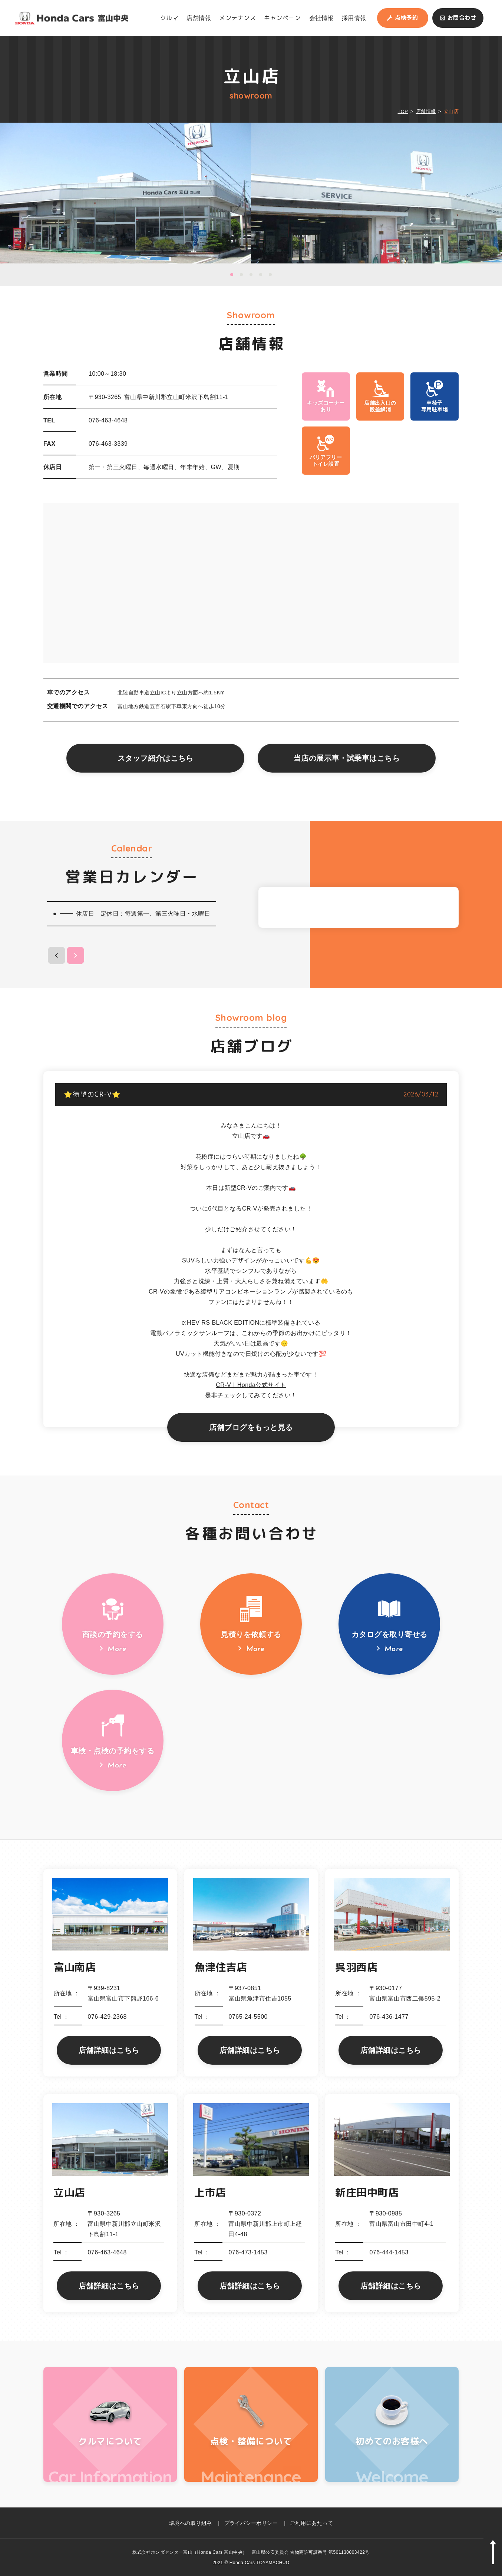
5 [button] (270, 274)
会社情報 (321, 18)
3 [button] (251, 274)
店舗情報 (198, 18)
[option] (125, 193)
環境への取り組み (190, 2523)
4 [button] (260, 274)
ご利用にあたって (311, 2523)
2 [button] (241, 274)
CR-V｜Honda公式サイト (251, 1385)
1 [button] (231, 274)
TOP (403, 111)
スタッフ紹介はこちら (156, 758)
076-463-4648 (108, 420)
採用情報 (354, 18)
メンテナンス (237, 18)
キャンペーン (282, 18)
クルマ (169, 18)
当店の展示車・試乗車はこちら (347, 758)
